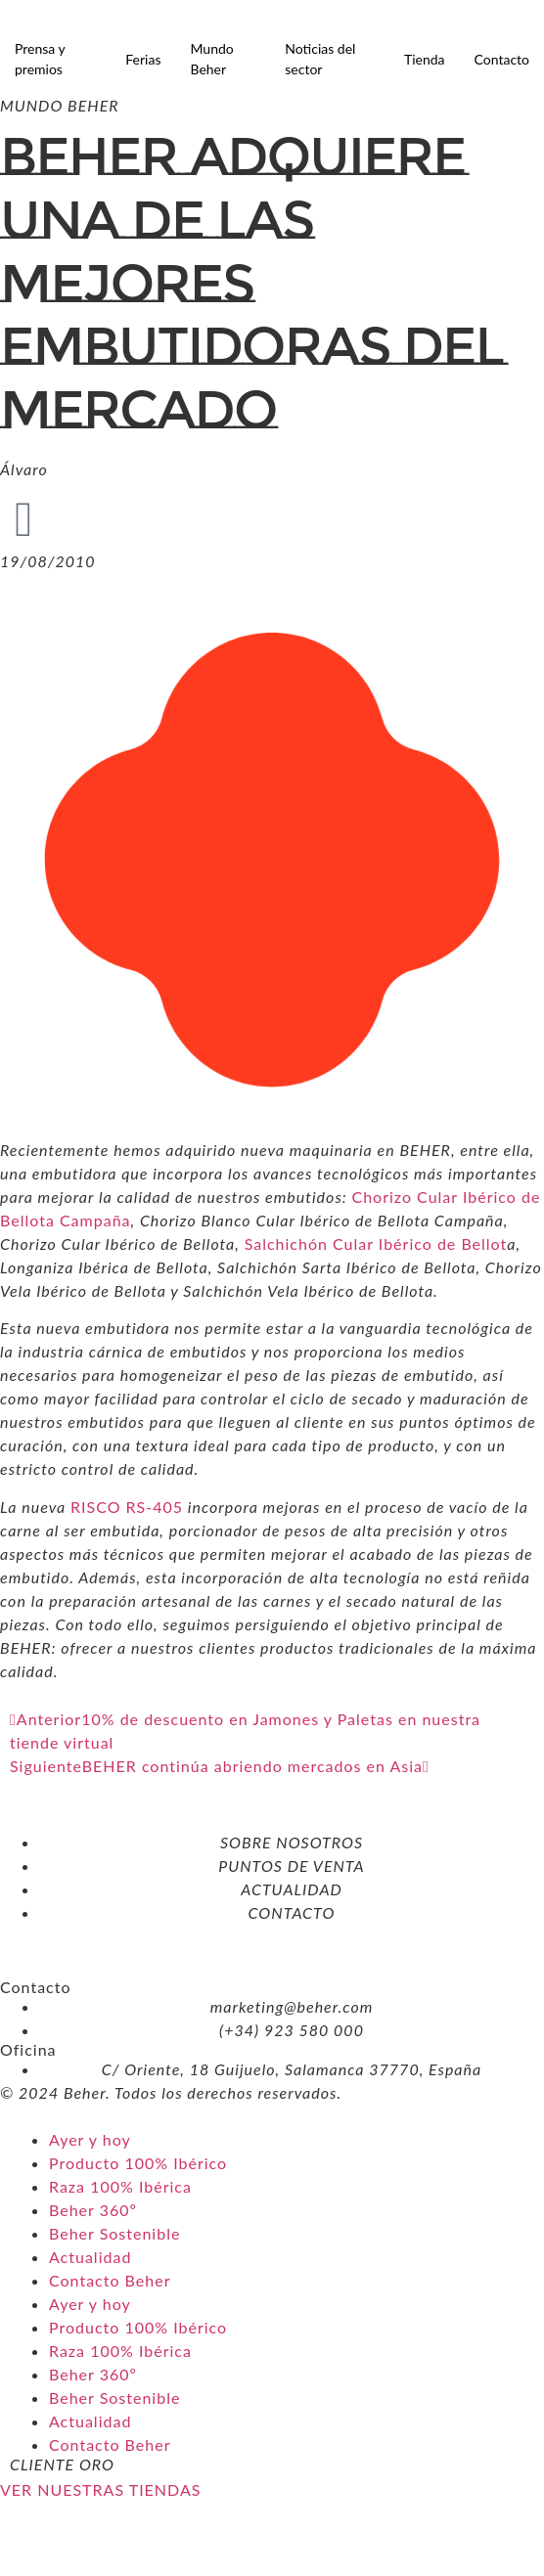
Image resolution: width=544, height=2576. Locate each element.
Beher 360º (93, 2209)
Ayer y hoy (90, 2139)
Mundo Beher (211, 58)
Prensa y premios (40, 58)
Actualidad (90, 2256)
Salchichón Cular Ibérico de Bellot (376, 1243)
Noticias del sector (320, 58)
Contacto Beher (109, 2280)
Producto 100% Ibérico (138, 2163)
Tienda (424, 59)
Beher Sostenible (114, 2233)
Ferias (142, 59)
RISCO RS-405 (126, 1506)
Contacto (502, 59)
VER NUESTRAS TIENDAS (100, 2489)
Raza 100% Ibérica (120, 2186)
